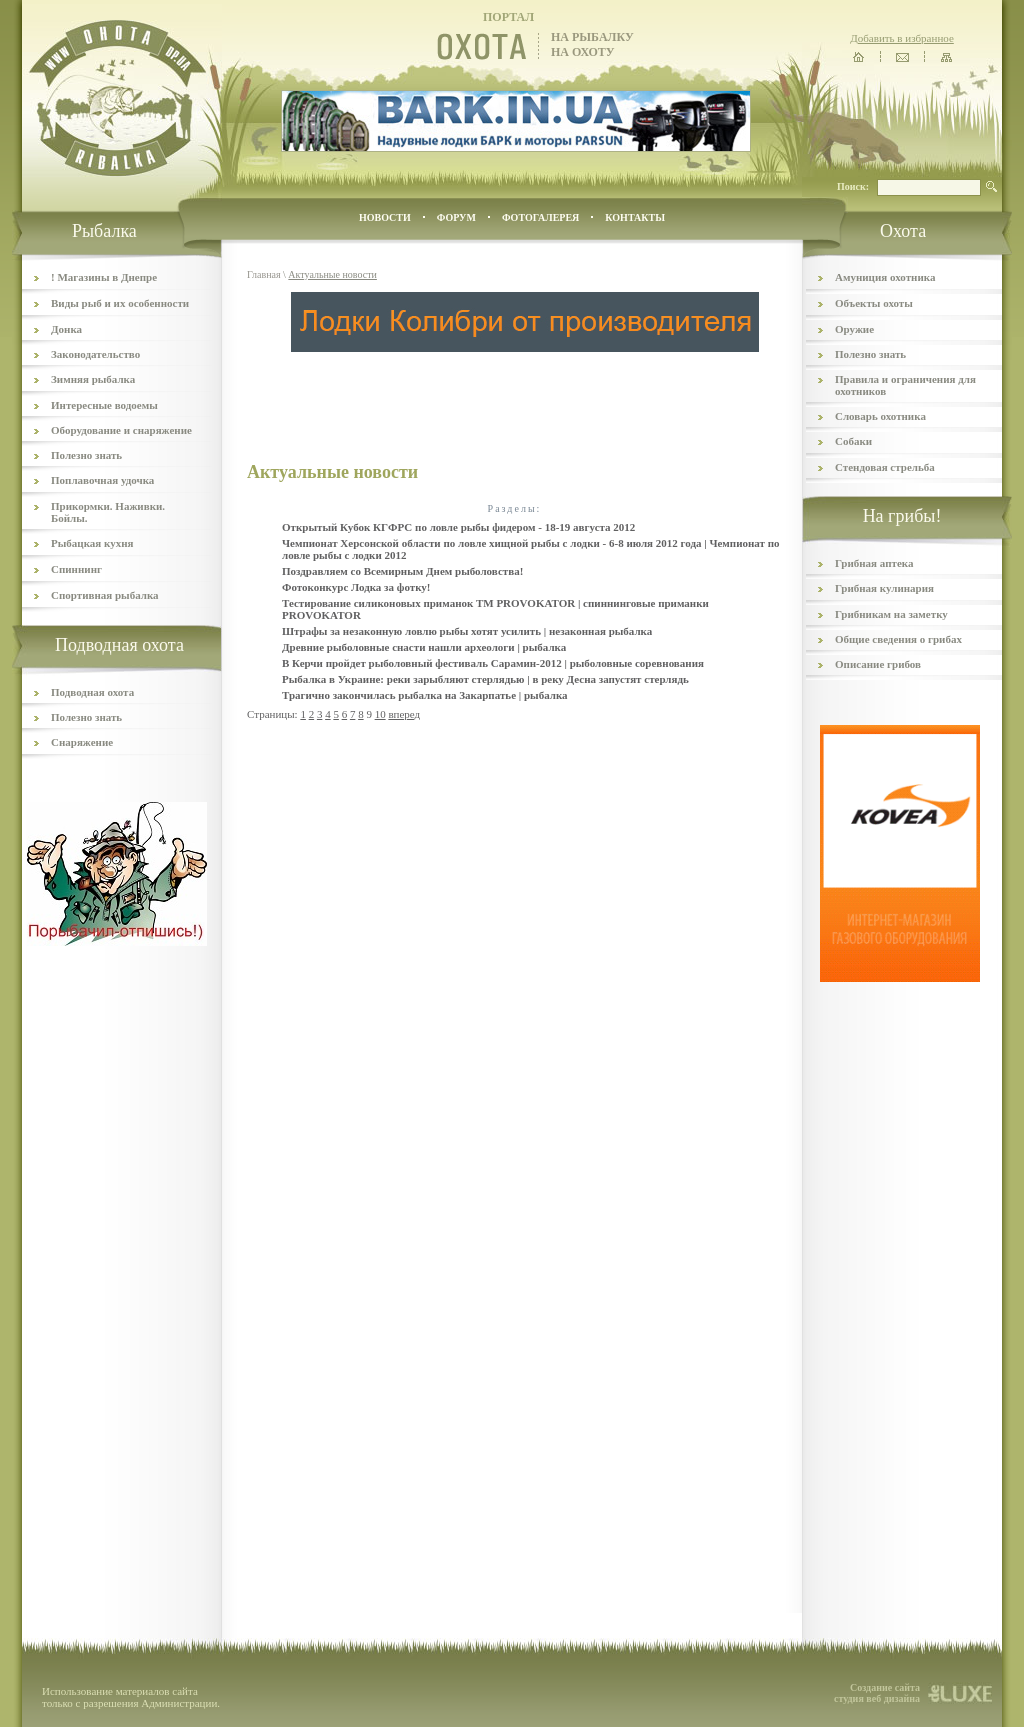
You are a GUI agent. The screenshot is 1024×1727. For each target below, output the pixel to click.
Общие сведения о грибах (898, 639)
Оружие (854, 329)
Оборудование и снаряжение (121, 430)
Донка (66, 329)
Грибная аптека (874, 563)
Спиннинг (76, 569)
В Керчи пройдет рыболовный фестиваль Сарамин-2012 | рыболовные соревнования (493, 663)
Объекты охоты (874, 303)
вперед (404, 714)
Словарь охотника (880, 416)
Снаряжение (82, 742)
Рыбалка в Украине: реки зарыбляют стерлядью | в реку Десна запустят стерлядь (485, 679)
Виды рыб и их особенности (120, 303)
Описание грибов (878, 664)
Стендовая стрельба (885, 467)
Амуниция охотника (885, 277)
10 (380, 714)
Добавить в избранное (902, 38)
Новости (385, 217)
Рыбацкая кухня (92, 543)
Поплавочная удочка (102, 480)
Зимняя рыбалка (93, 379)
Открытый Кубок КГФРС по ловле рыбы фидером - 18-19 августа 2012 (458, 527)
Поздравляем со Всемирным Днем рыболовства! (402, 571)
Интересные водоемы (104, 405)
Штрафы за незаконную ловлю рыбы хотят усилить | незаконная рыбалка (467, 631)
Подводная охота (92, 692)
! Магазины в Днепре (104, 277)
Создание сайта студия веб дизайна (877, 1693)
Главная (264, 274)
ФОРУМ (456, 217)
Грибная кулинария (884, 588)
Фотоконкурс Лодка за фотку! (356, 587)
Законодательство (95, 354)
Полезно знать (86, 455)
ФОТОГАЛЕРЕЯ (540, 217)
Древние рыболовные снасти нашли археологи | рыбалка (424, 647)
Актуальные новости (332, 274)
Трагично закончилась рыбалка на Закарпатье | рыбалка (425, 695)
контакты (635, 217)
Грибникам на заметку (891, 614)
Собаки (853, 441)
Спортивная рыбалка (105, 595)
